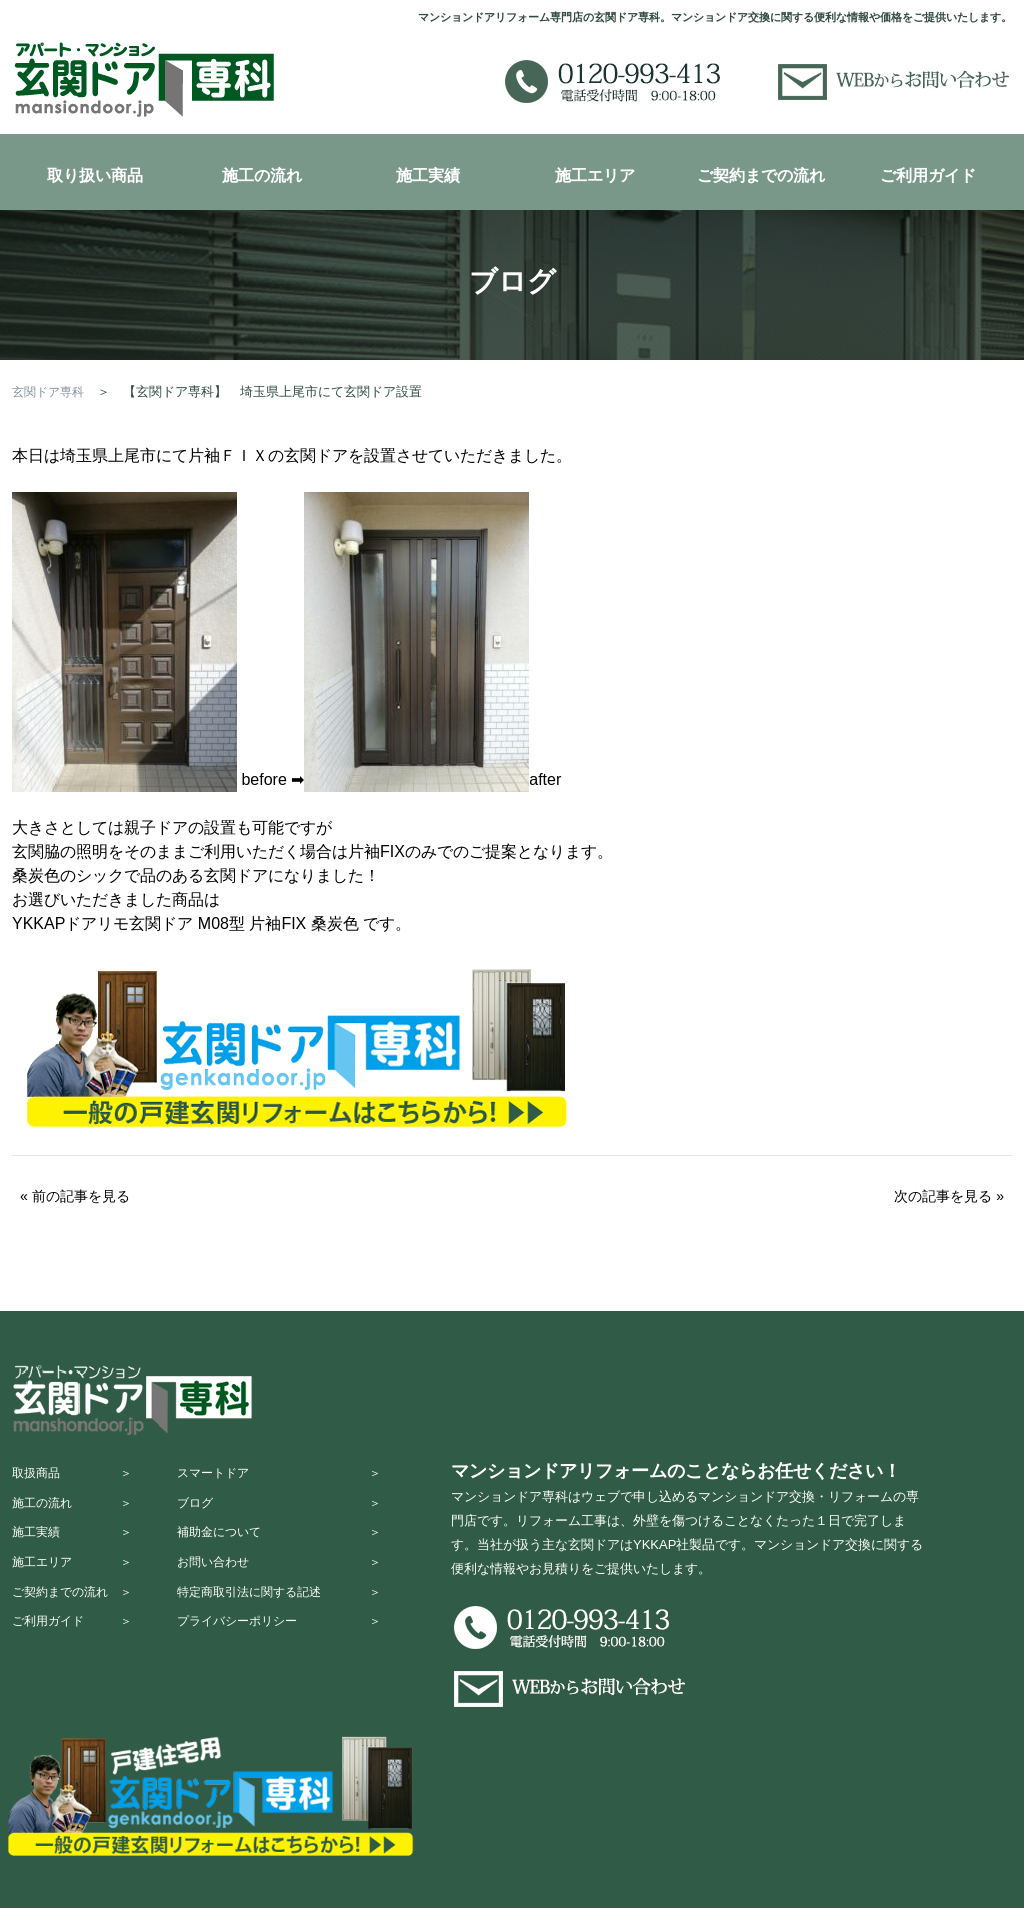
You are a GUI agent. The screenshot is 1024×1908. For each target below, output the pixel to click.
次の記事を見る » (949, 1196)
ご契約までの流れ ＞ (77, 1634)
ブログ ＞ (297, 1517)
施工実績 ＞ (77, 1556)
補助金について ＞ (297, 1556)
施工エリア (595, 175)
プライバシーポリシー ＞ (297, 1673)
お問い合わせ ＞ (297, 1595)
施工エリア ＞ (77, 1595)
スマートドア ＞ (297, 1478)
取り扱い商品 (95, 175)
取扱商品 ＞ (77, 1478)
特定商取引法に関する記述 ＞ (297, 1634)
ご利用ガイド (928, 175)
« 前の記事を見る (75, 1196)
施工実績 (428, 175)
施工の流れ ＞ (77, 1517)
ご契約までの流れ (761, 175)
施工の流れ (262, 175)
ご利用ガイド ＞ (77, 1673)
